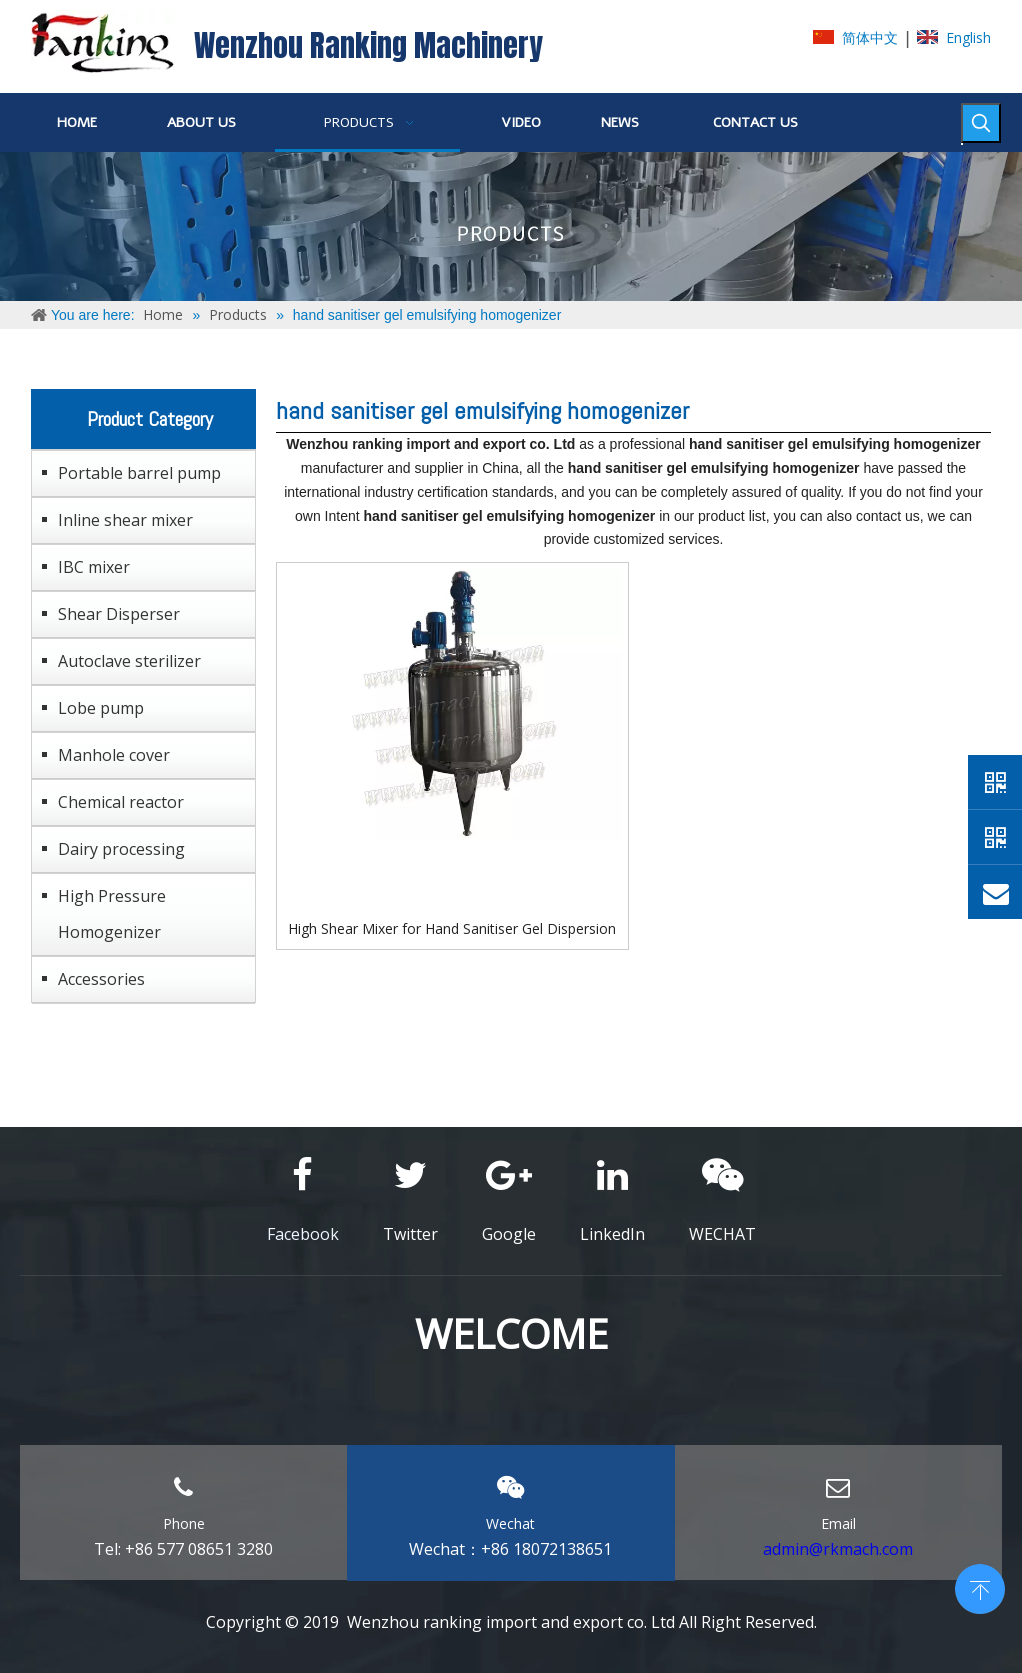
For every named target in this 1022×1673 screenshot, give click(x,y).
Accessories (101, 979)
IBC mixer (94, 567)
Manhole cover (114, 755)
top (980, 1587)
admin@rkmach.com (838, 1549)
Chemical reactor (121, 802)
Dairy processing (121, 849)
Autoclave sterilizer (129, 661)
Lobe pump (101, 708)
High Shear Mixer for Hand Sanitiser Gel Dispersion (452, 928)
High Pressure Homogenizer (112, 914)
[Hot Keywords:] (981, 123)
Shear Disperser (119, 614)
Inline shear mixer (125, 520)
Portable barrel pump (139, 473)
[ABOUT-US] (511, 226)
